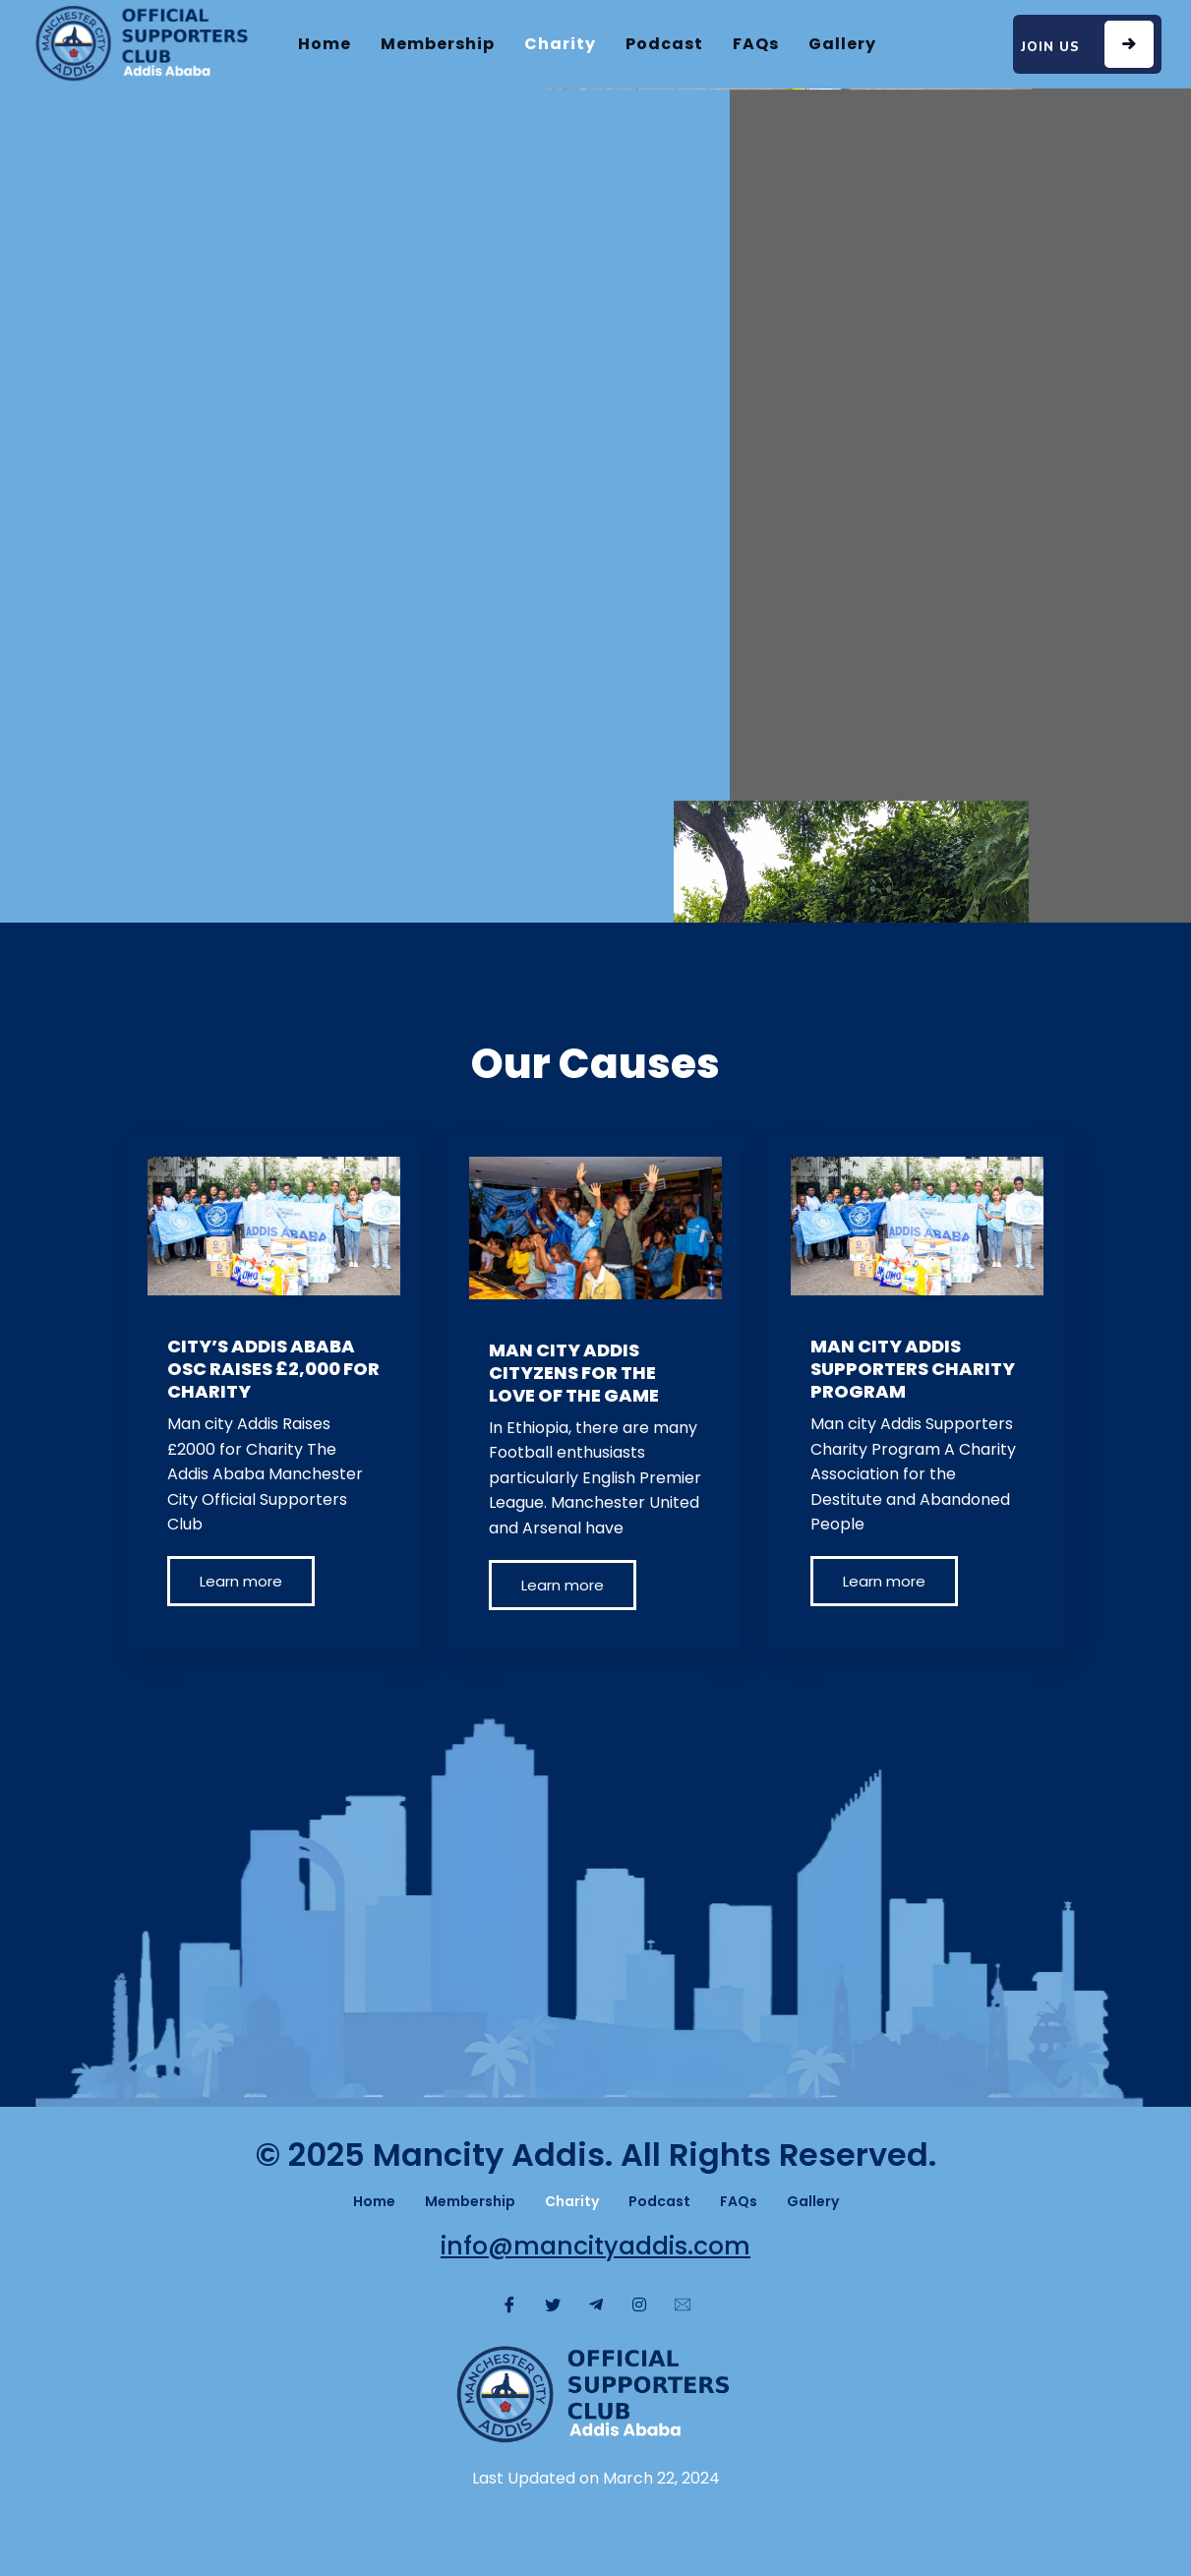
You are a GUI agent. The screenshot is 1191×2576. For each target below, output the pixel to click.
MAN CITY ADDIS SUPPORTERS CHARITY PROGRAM (912, 1369)
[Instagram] (639, 2305)
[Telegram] (596, 2305)
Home (324, 43)
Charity (560, 43)
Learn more (241, 1581)
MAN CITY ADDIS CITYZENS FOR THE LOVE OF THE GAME (574, 1373)
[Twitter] (552, 2305)
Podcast (664, 43)
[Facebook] (509, 2305)
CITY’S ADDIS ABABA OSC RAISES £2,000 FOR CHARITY (273, 1369)
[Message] (682, 2305)
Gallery (842, 43)
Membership (438, 43)
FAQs (756, 43)
